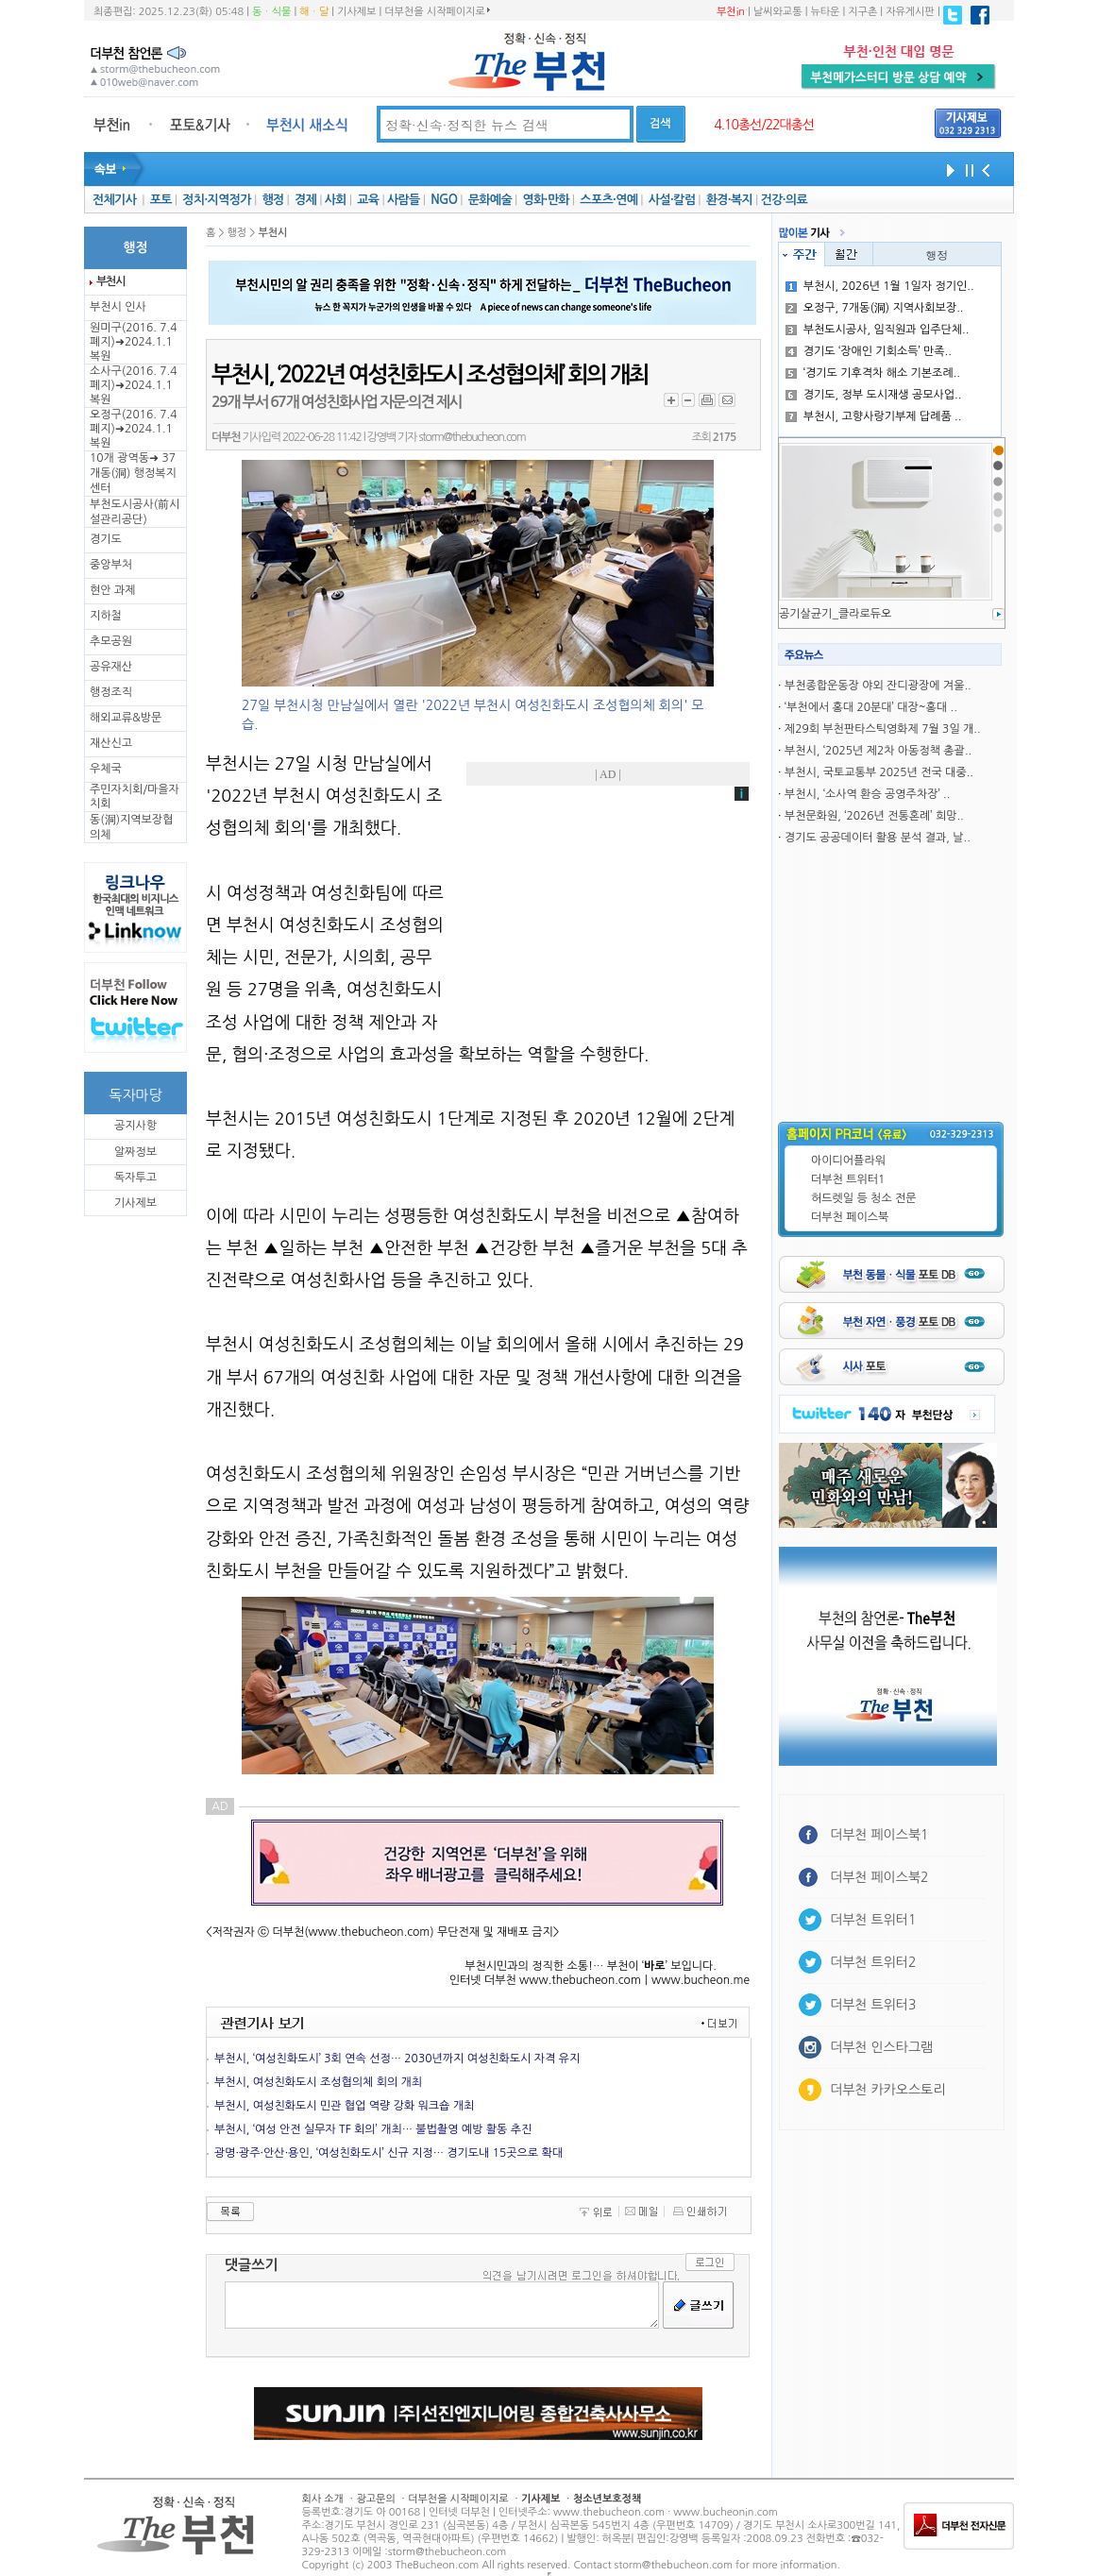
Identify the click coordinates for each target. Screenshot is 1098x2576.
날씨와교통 (777, 12)
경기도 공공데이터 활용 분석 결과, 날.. (878, 837)
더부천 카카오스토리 (887, 2089)
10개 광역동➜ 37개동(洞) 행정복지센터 (133, 473)
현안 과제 (112, 590)
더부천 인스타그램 (881, 2047)
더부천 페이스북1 (879, 1834)
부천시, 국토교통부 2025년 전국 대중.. (879, 772)
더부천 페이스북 (849, 1217)
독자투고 (135, 1177)
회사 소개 (323, 2499)
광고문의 (375, 2499)
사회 (335, 200)
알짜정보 (135, 1152)
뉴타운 (824, 12)
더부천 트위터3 (873, 2004)
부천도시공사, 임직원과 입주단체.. (877, 329)
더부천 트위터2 (873, 1962)
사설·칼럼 (672, 200)
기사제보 (356, 12)
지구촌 (862, 12)
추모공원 (111, 641)
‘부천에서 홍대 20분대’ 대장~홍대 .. (871, 707)
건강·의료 (784, 200)
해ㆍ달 (314, 12)
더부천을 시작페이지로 (436, 11)
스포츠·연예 (608, 200)
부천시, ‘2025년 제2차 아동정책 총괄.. (878, 750)
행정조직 (111, 692)
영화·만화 (545, 200)
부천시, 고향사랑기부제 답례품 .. (873, 416)
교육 (368, 200)
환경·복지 (729, 200)
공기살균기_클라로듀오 (835, 613)
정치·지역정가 (216, 200)
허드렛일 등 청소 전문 (864, 1198)
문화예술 (490, 200)
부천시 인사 (118, 307)
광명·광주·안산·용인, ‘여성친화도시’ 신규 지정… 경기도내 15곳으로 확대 (388, 2153)
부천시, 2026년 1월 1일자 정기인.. (879, 286)
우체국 (106, 768)
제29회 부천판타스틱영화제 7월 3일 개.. (883, 729)
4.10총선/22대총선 (764, 124)
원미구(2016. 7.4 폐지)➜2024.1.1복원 (133, 342)
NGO (444, 200)
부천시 (110, 281)
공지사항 (135, 1125)
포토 (161, 200)
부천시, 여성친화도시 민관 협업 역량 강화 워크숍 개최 (344, 2105)
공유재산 (111, 666)
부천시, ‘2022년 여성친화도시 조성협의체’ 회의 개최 (429, 375)
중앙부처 (111, 564)
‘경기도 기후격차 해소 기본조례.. (872, 373)
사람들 (403, 200)
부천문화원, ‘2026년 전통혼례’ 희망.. (874, 816)
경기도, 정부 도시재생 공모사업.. (873, 394)
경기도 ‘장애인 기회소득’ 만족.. (868, 351)
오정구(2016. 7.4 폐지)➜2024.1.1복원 (133, 429)
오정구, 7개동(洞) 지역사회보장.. (874, 308)
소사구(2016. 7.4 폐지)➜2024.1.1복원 (133, 385)
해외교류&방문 (125, 717)
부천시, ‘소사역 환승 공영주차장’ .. (867, 794)
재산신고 (111, 743)
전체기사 (114, 200)
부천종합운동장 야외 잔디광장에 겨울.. (878, 685)
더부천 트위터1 (848, 1179)
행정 (272, 200)
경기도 (106, 539)
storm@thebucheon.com (471, 437)
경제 (305, 200)
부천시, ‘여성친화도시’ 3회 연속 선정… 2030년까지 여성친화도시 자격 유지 (397, 2058)
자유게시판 (910, 12)
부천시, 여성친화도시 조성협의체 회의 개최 (318, 2082)
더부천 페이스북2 (879, 1877)
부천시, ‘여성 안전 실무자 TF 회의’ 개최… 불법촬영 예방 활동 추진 (373, 2129)
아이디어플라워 (848, 1160)
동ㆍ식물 (271, 12)
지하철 (106, 615)
